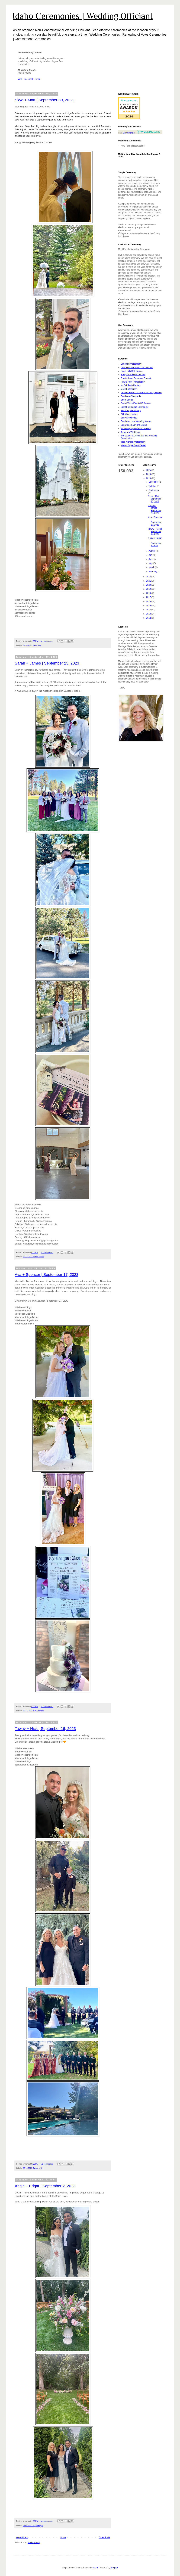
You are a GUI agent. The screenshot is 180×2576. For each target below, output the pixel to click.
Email (37, 79)
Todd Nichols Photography (133, 442)
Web (20, 79)
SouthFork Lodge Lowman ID (134, 407)
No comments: (47, 641)
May (151, 563)
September (154, 490)
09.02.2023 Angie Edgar (33, 2525)
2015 (148, 605)
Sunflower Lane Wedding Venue (136, 421)
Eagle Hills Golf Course (132, 371)
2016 (148, 601)
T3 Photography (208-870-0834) (136, 428)
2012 (148, 618)
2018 (148, 593)
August (152, 551)
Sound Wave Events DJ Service (136, 403)
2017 (148, 597)
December (154, 482)
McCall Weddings (129, 389)
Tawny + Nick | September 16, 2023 (45, 1728)
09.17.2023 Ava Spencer (33, 1711)
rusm (95, 2567)
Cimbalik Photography (131, 364)
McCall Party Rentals (130, 385)
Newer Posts (22, 2537)
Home (63, 2537)
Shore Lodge (127, 400)
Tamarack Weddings (130, 432)
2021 (148, 581)
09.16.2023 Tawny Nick (32, 2168)
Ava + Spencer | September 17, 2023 (46, 1274)
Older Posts (104, 2537)
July (151, 555)
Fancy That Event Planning (133, 374)
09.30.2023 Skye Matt (32, 645)
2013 (148, 614)
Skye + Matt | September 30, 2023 (44, 100)
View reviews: (128, 133)
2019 (148, 589)
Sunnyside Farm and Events (134, 425)
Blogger (114, 2567)
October (153, 486)
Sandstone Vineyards (131, 396)
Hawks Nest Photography (132, 382)
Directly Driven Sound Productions (137, 367)
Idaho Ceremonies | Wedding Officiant (83, 16)
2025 (148, 470)
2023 (148, 478)
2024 (148, 474)
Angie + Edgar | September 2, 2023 (45, 2186)
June (151, 559)
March (152, 567)
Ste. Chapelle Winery (131, 410)
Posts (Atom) (34, 2542)
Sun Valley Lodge (129, 418)
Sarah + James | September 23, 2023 (47, 663)
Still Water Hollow (129, 414)
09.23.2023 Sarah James (33, 1257)
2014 (148, 609)
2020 (148, 585)
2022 (148, 576)
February (153, 571)
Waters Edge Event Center (133, 445)
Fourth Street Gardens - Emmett (136, 378)
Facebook (28, 79)
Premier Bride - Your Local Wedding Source (141, 392)
